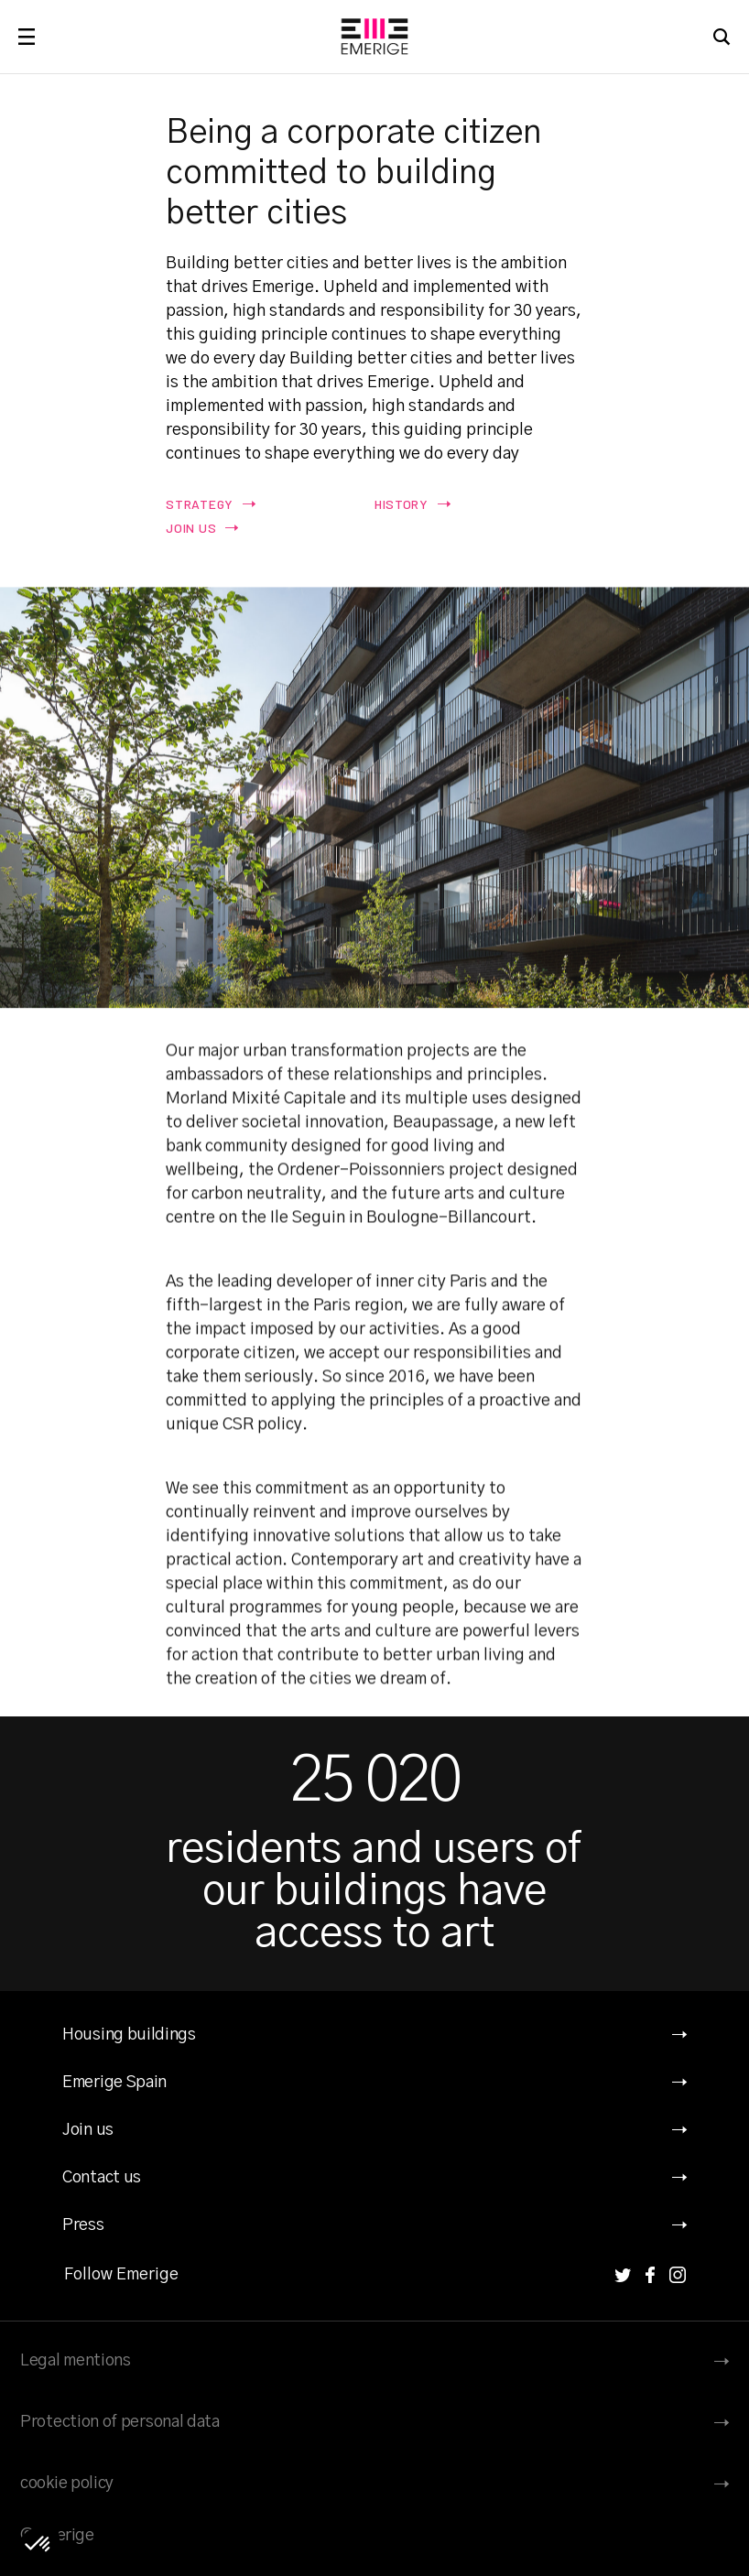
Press (83, 2225)
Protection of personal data (120, 2422)
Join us (88, 2130)
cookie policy (67, 2483)
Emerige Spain (114, 2082)
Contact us (101, 2178)
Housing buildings (129, 2035)
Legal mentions (75, 2361)
